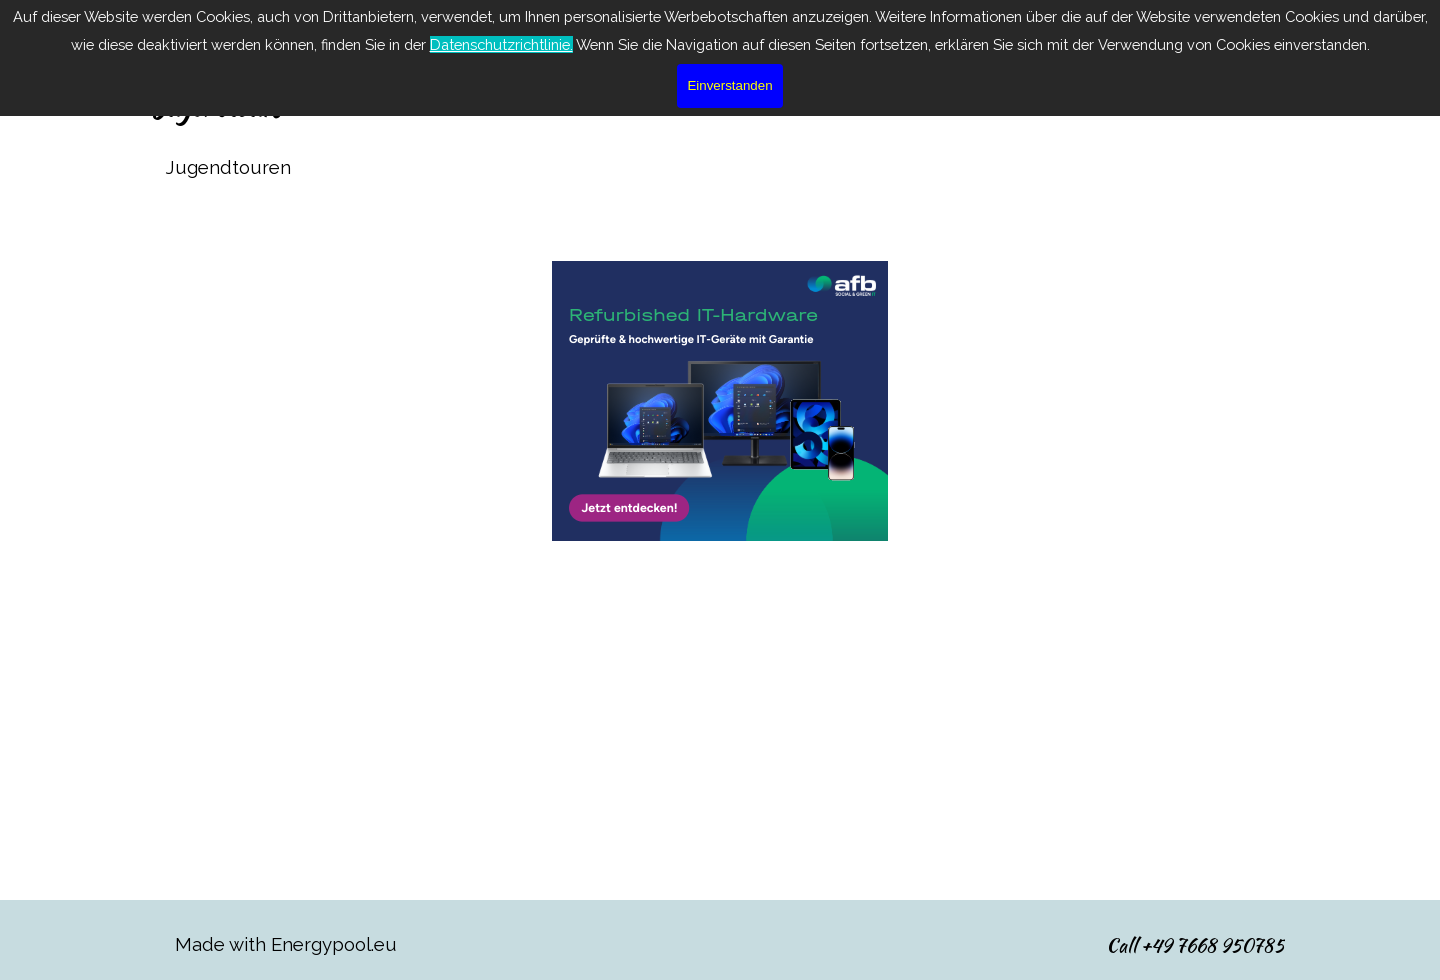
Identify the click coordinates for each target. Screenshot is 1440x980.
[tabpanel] (720, 167)
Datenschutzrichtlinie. (501, 44)
